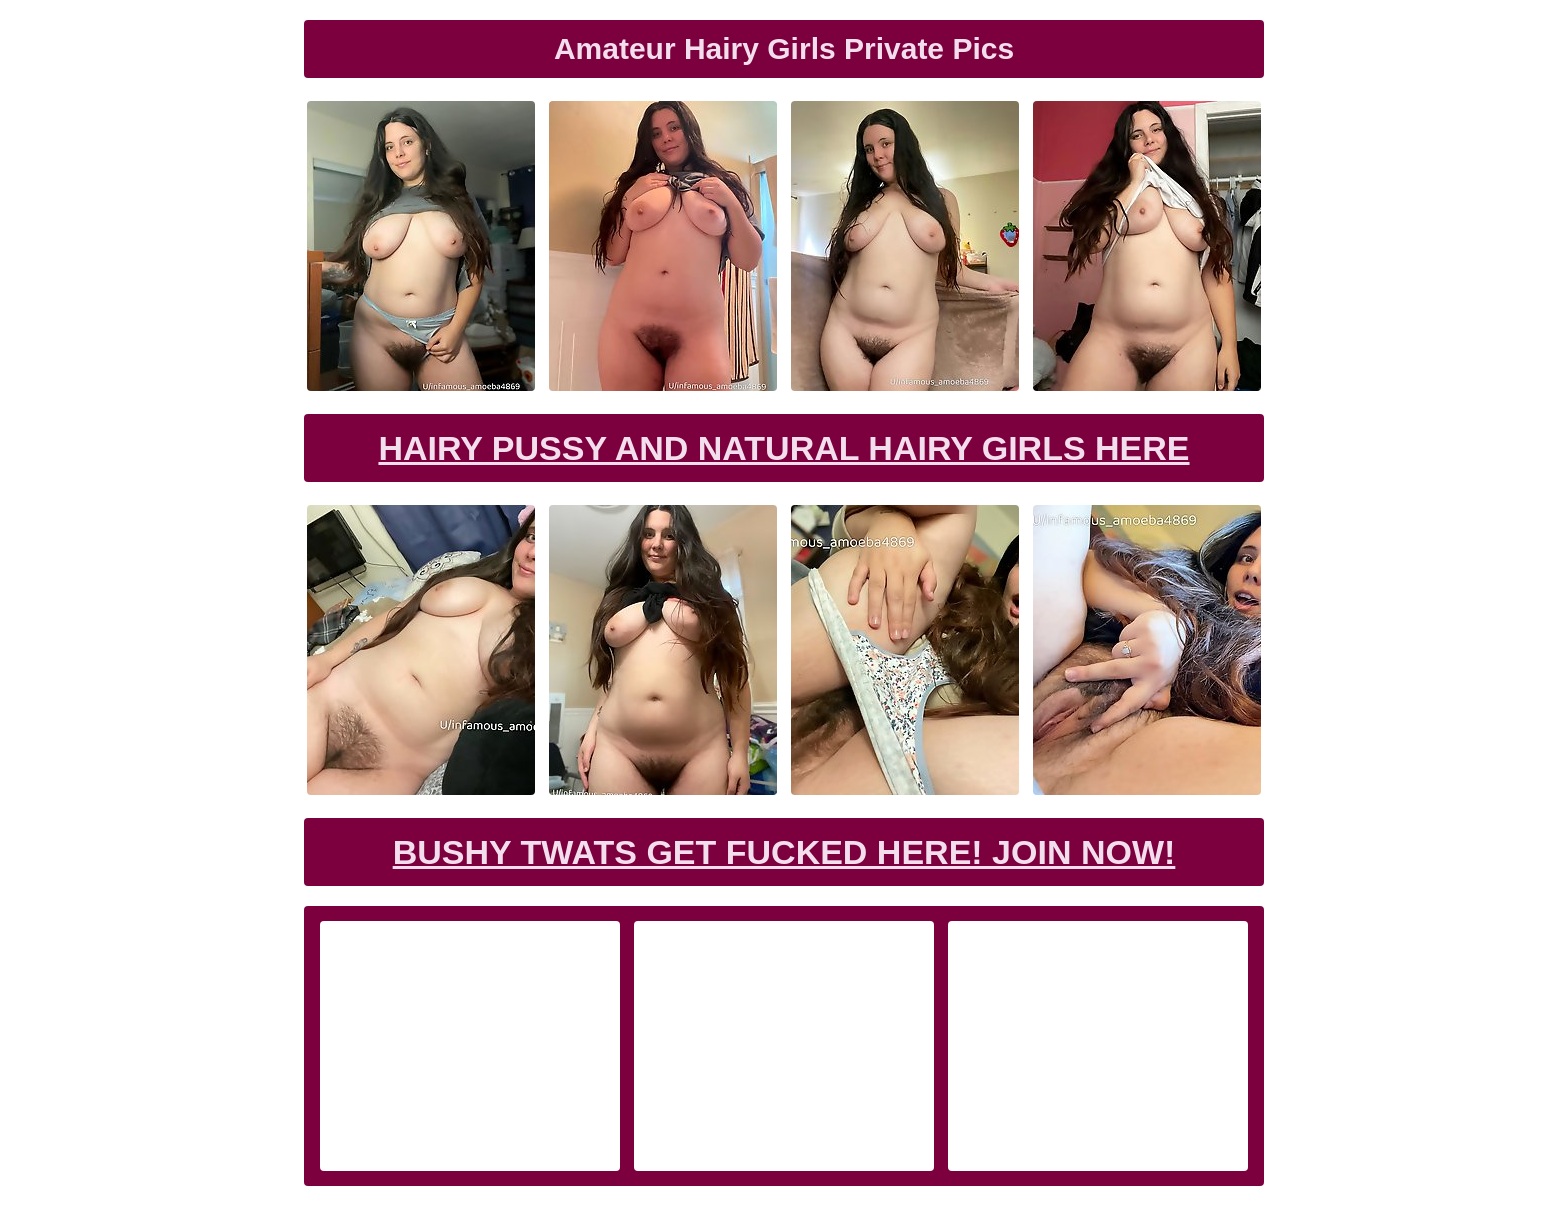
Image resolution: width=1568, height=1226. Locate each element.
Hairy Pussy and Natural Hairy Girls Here (783, 448)
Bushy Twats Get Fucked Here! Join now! (784, 852)
